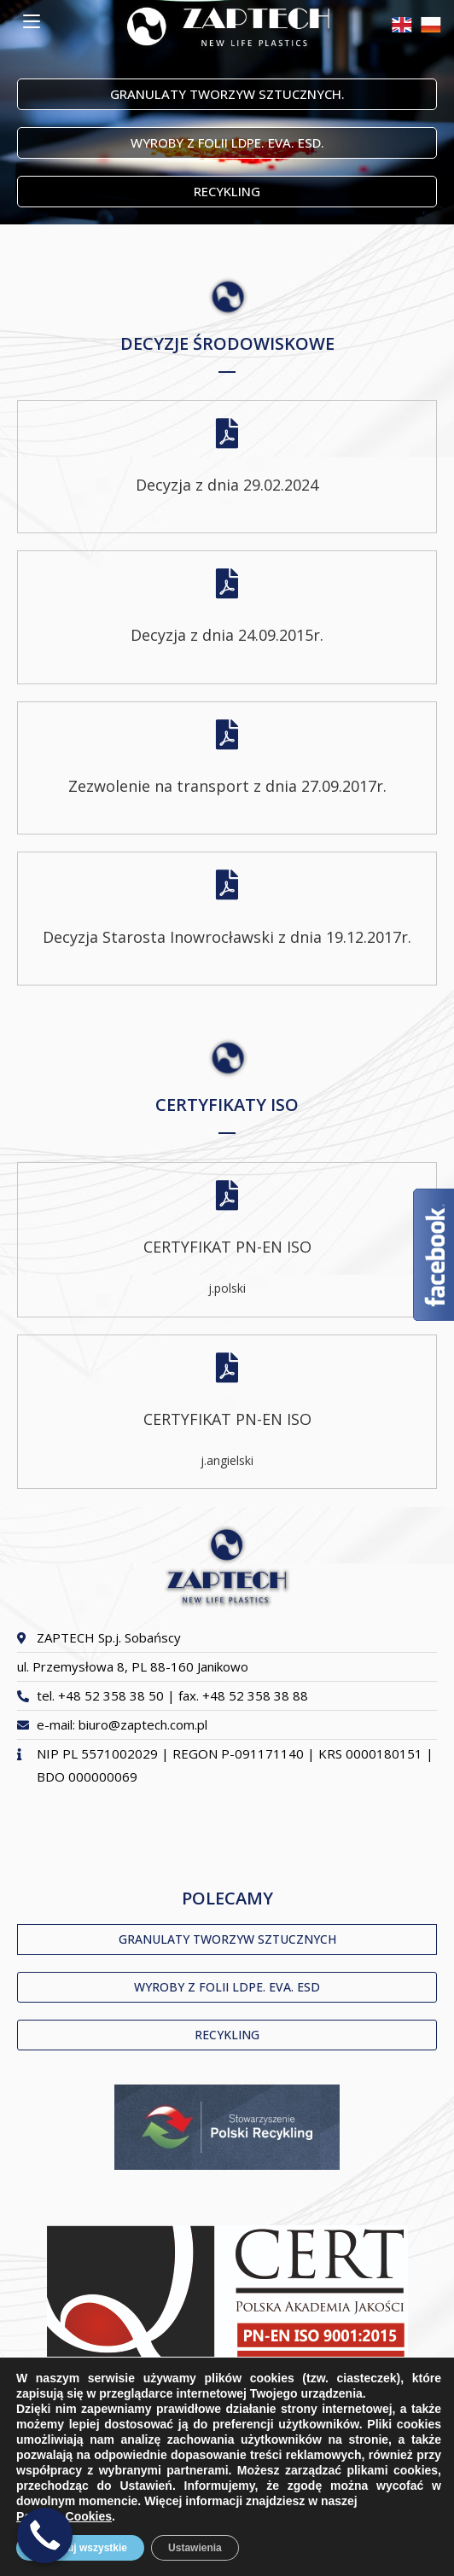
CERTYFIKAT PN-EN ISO (227, 1246)
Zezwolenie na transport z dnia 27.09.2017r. (227, 786)
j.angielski (227, 1460)
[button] (227, 94)
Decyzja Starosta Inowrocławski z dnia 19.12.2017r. (227, 937)
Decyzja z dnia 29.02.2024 (227, 484)
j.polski (227, 1288)
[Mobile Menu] (31, 21)
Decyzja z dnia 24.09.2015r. (227, 635)
